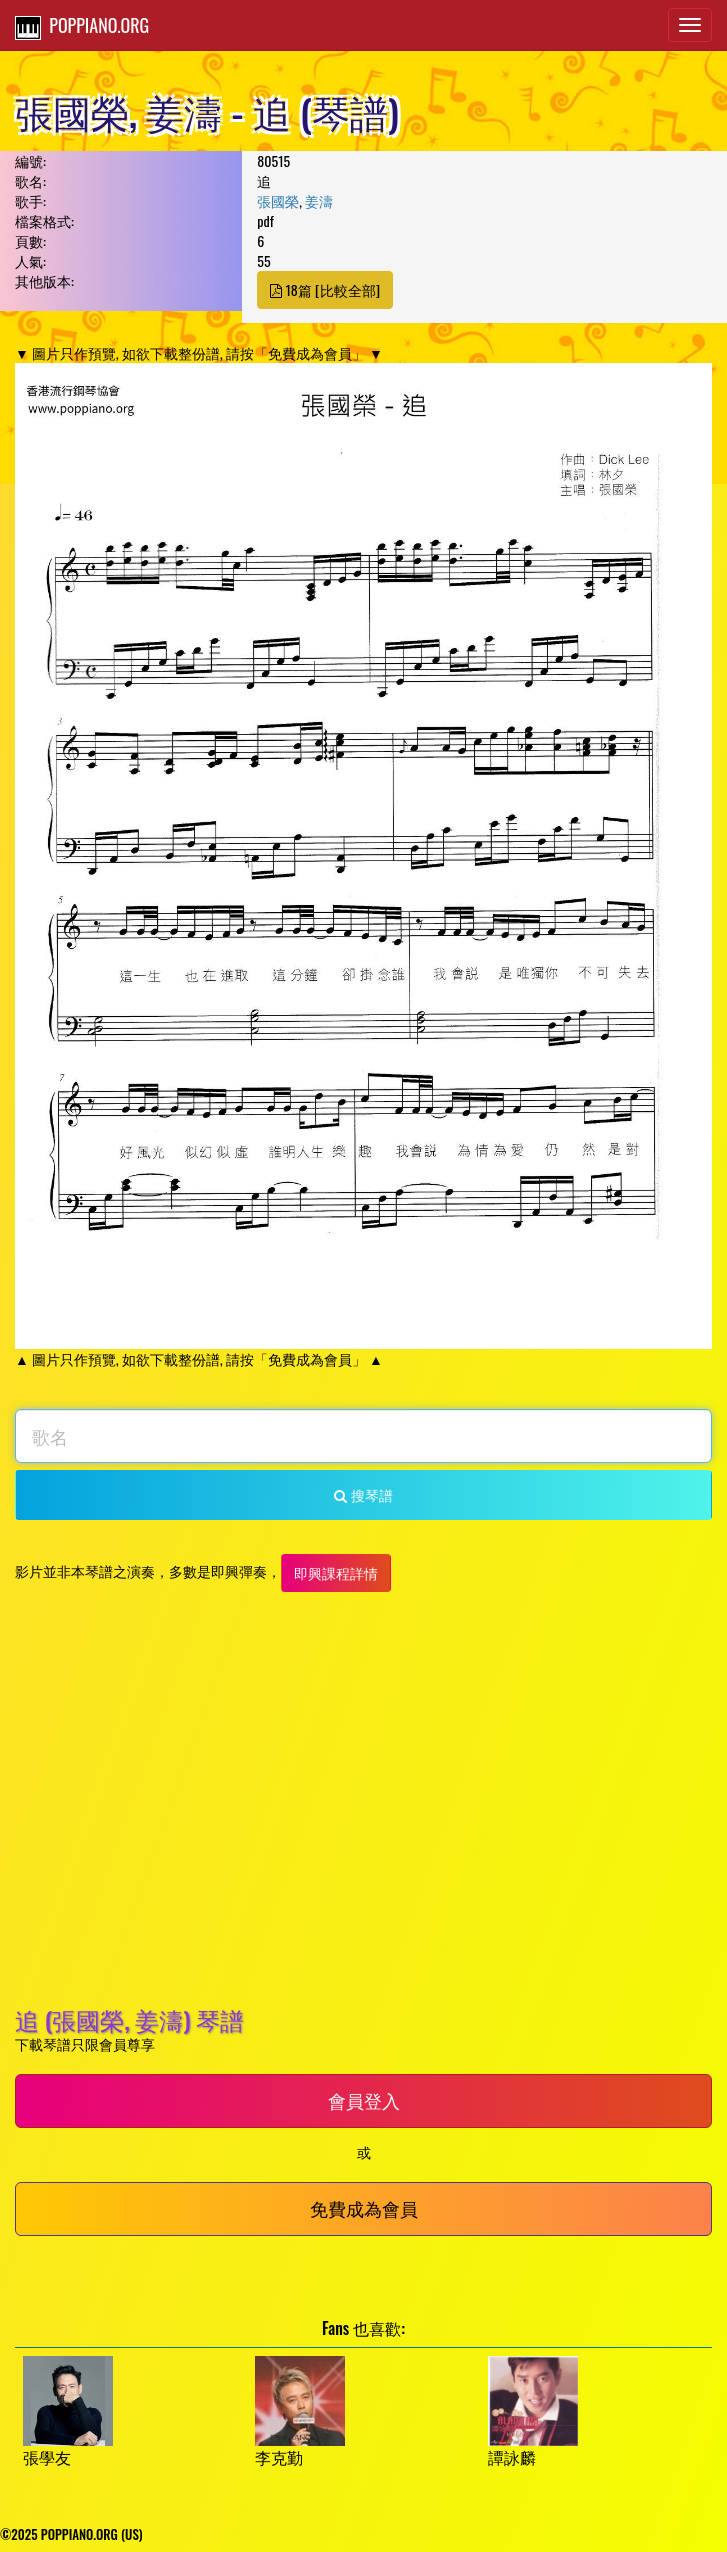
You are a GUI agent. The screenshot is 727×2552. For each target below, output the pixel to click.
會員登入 (364, 2100)
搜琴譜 (363, 1494)
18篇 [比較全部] (325, 289)
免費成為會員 (364, 2208)
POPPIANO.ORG (82, 26)
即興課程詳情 (336, 1572)
